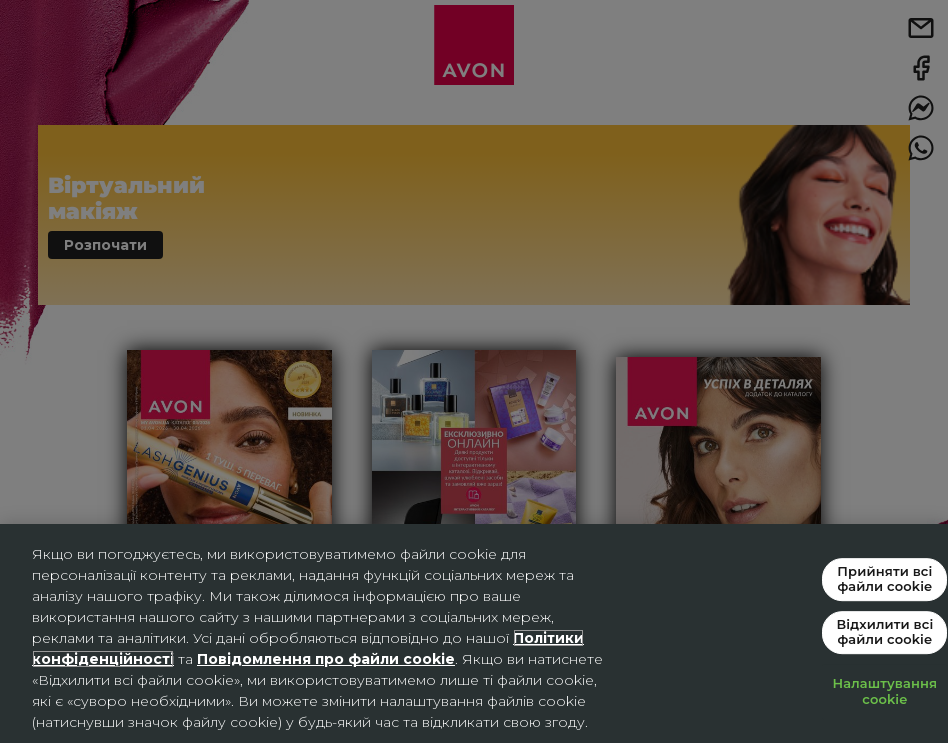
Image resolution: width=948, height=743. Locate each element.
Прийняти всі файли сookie (884, 579)
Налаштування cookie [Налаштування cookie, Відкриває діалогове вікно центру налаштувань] (885, 691)
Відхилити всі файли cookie (884, 632)
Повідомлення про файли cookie (326, 659)
